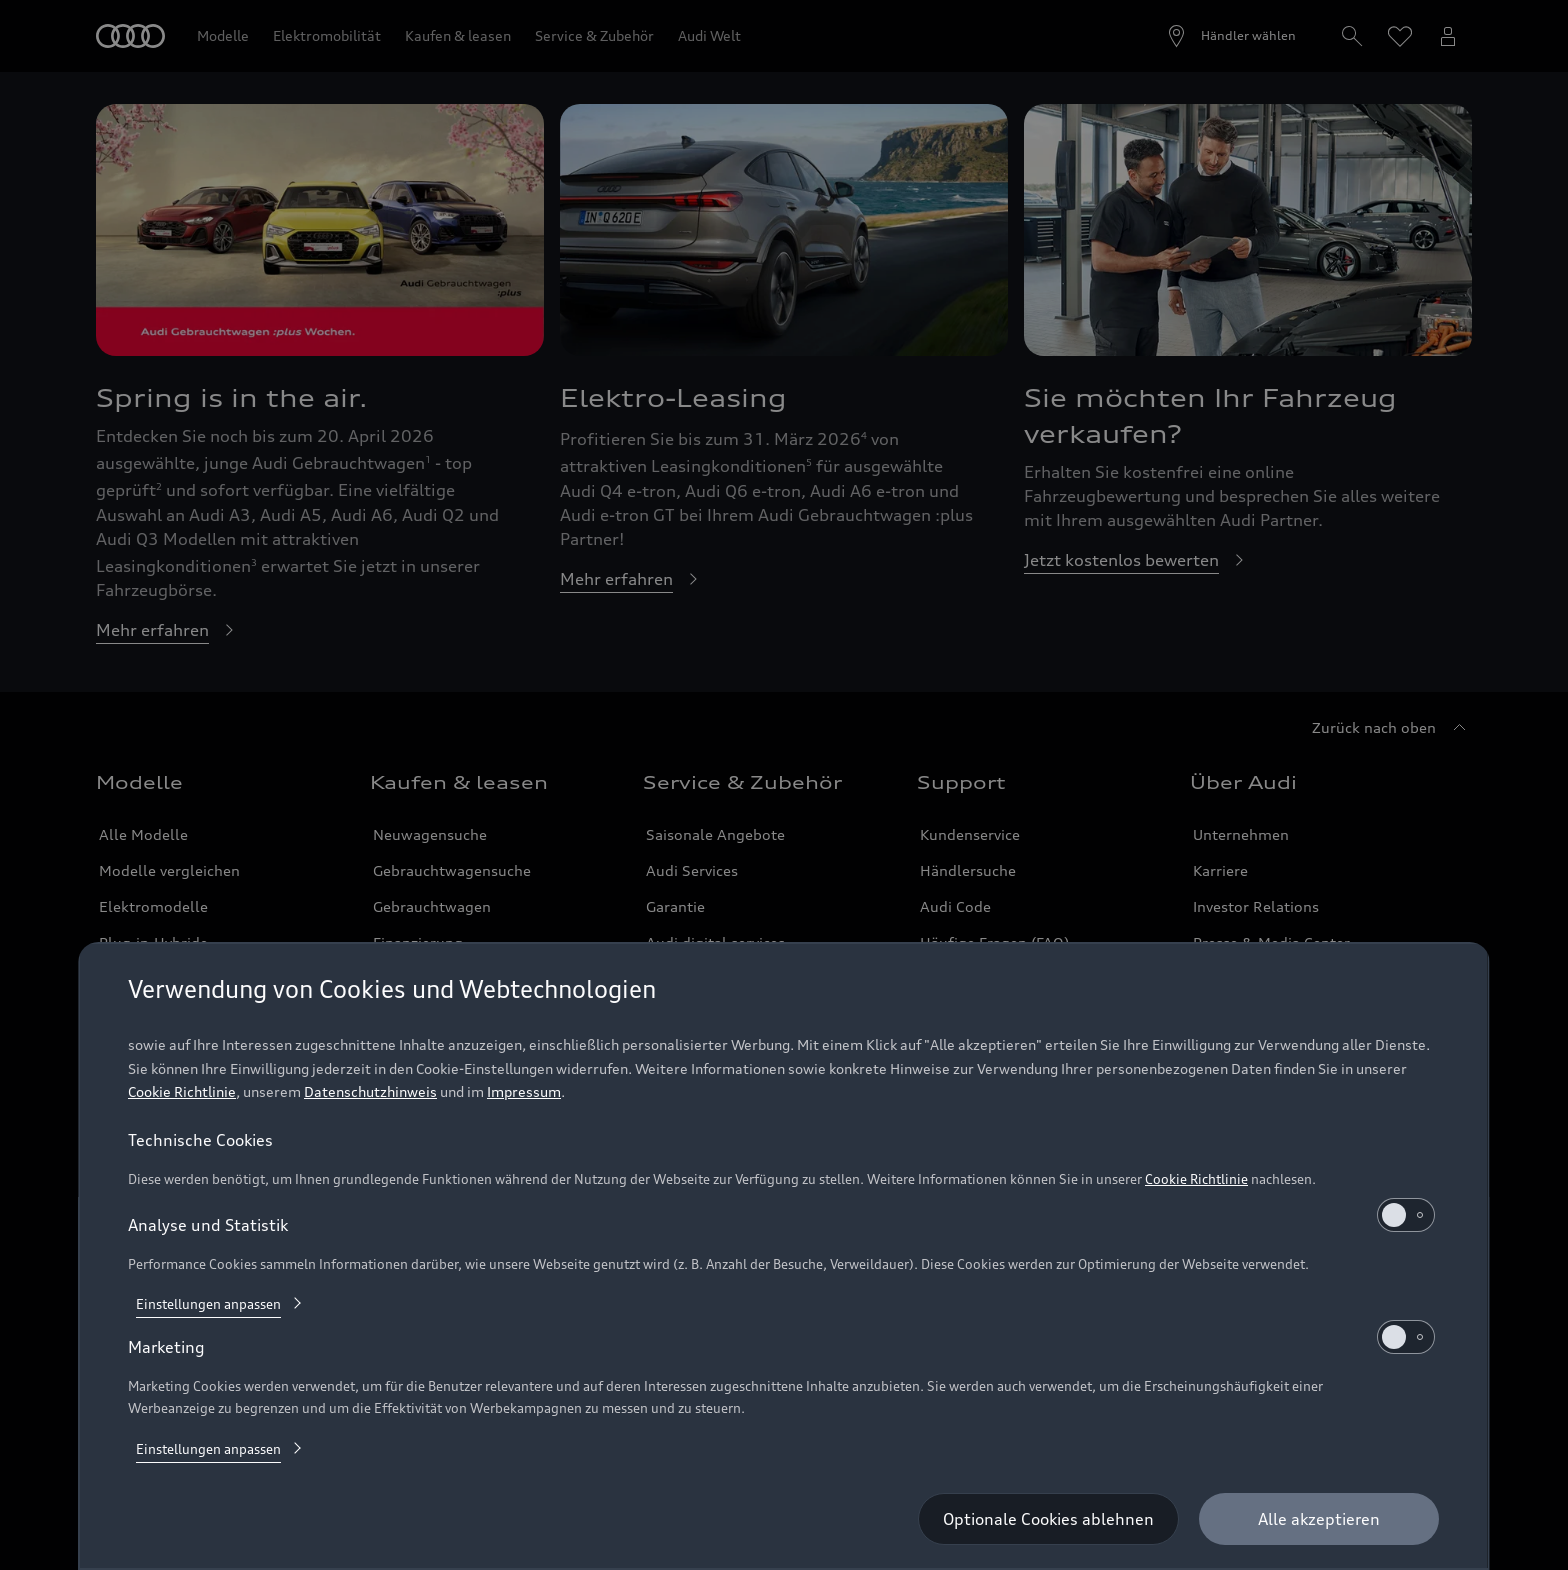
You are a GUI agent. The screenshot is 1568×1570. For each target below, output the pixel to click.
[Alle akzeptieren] (1320, 1519)
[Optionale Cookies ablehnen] (1049, 1519)
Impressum (524, 1091)
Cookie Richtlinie (182, 1091)
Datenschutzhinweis (370, 1091)
